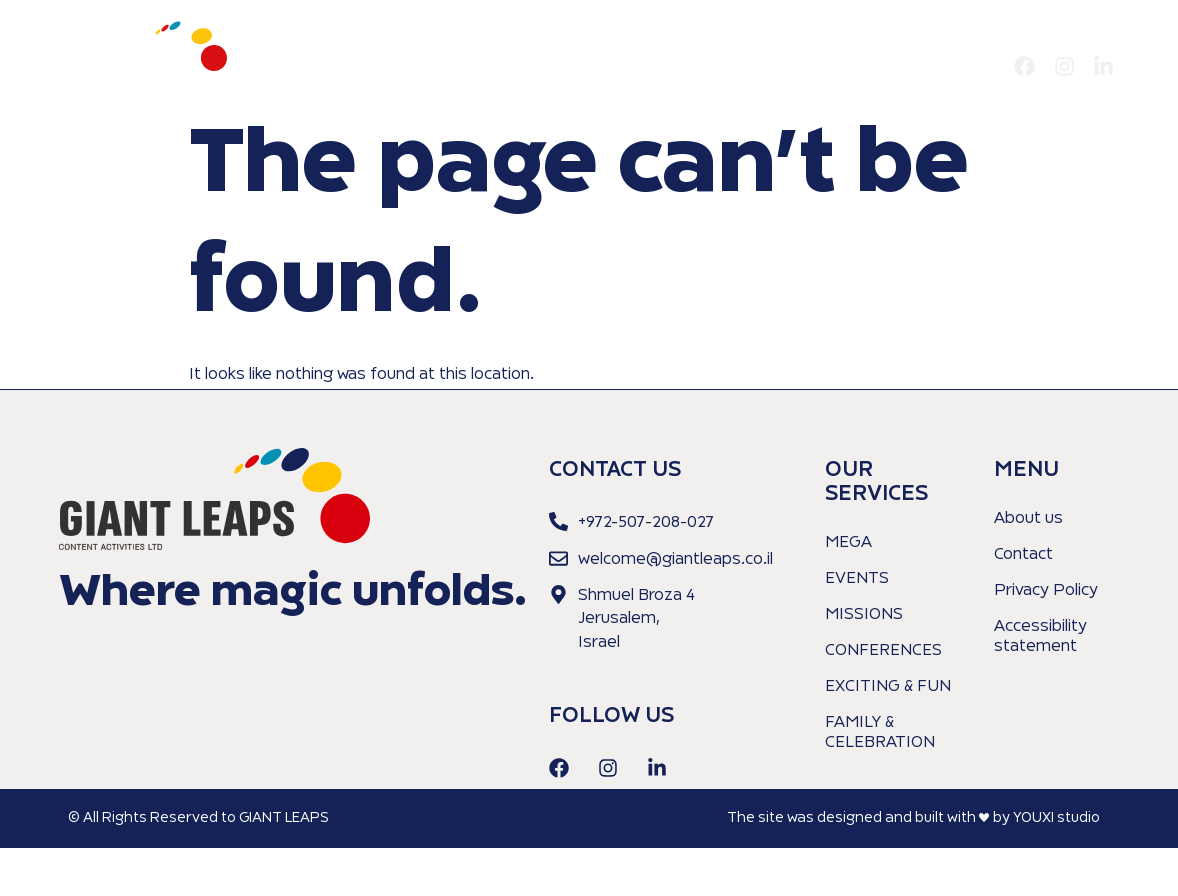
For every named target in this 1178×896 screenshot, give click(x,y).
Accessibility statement (1040, 637)
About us (764, 67)
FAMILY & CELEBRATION (880, 733)
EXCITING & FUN (888, 687)
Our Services (867, 67)
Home (687, 67)
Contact (964, 67)
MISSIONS (864, 615)
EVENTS (857, 579)
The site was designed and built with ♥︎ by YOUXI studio (913, 818)
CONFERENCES (883, 651)
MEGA (848, 543)
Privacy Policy (1046, 591)
